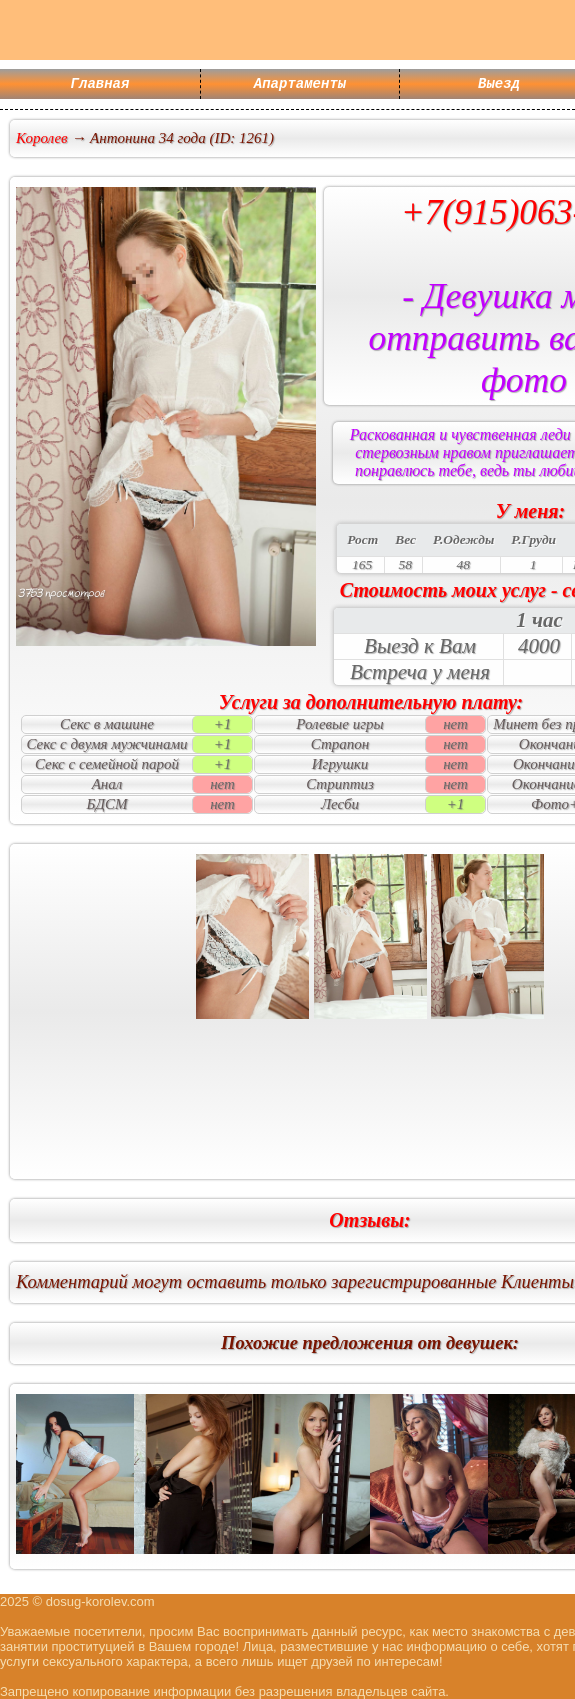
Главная (100, 85)
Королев (42, 138)
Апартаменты (300, 85)
